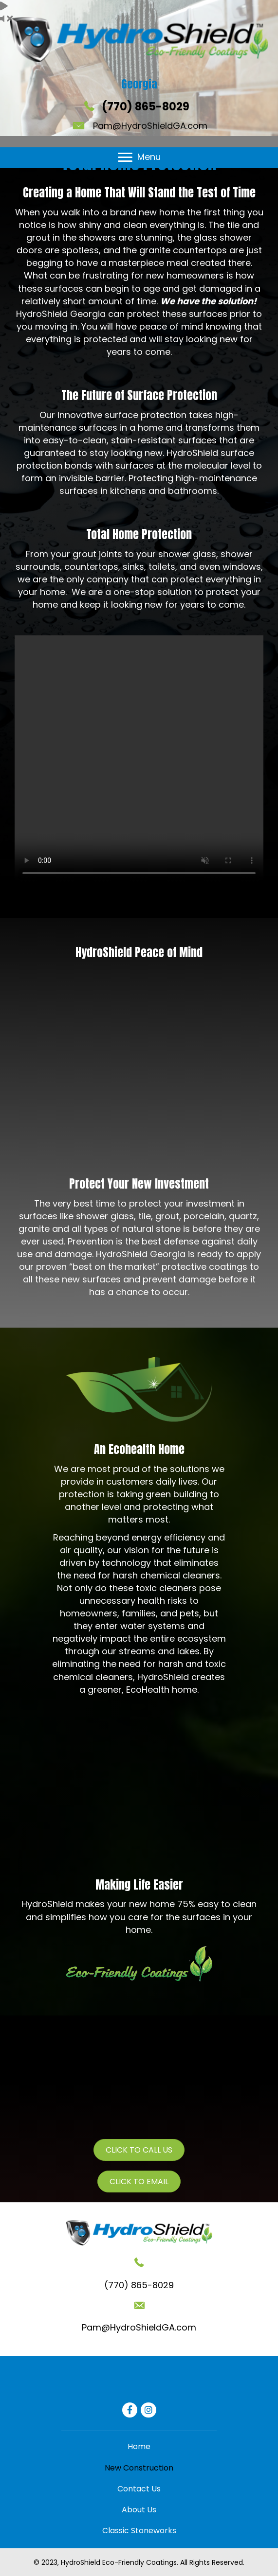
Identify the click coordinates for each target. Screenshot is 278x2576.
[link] (139, 2446)
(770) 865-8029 (145, 106)
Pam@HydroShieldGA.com (150, 126)
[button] (125, 157)
